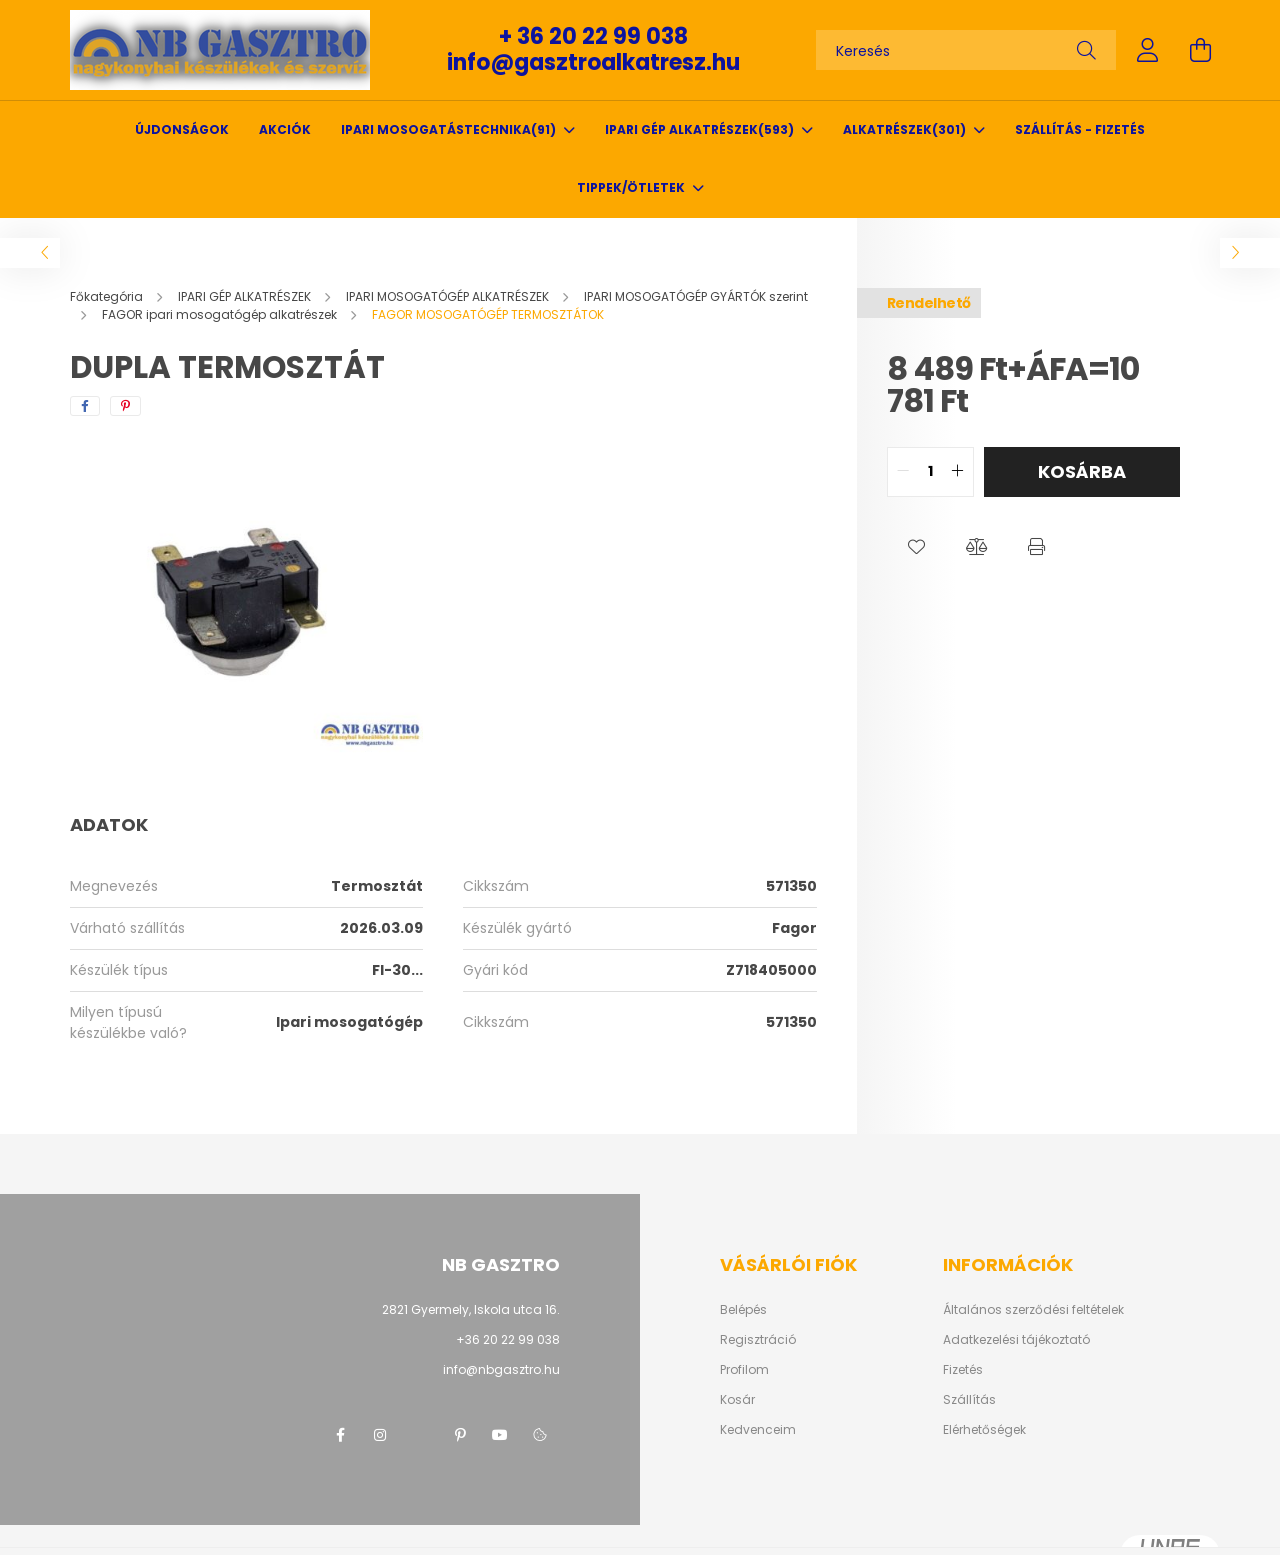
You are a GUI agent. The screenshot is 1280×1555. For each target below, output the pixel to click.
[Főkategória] (108, 296)
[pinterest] (125, 406)
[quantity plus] (958, 472)
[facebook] (85, 406)
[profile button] (1148, 50)
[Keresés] (966, 50)
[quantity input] (930, 472)
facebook (340, 1435)
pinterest (460, 1435)
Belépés (743, 1310)
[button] (917, 547)
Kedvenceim (758, 1430)
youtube (500, 1435)
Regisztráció (758, 1340)
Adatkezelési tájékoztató (1016, 1340)
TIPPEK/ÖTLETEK (632, 187)
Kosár (737, 1400)
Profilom (744, 1370)
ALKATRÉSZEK (906, 129)
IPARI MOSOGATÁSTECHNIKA (450, 129)
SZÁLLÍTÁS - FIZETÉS (1080, 129)
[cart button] (1200, 50)
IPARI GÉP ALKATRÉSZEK (701, 129)
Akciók (285, 129)
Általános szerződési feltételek (1033, 1310)
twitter (420, 1435)
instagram (380, 1435)
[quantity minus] (903, 472)
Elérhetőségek (984, 1430)
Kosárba (1082, 471)
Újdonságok (182, 129)
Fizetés (963, 1370)
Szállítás (969, 1400)
